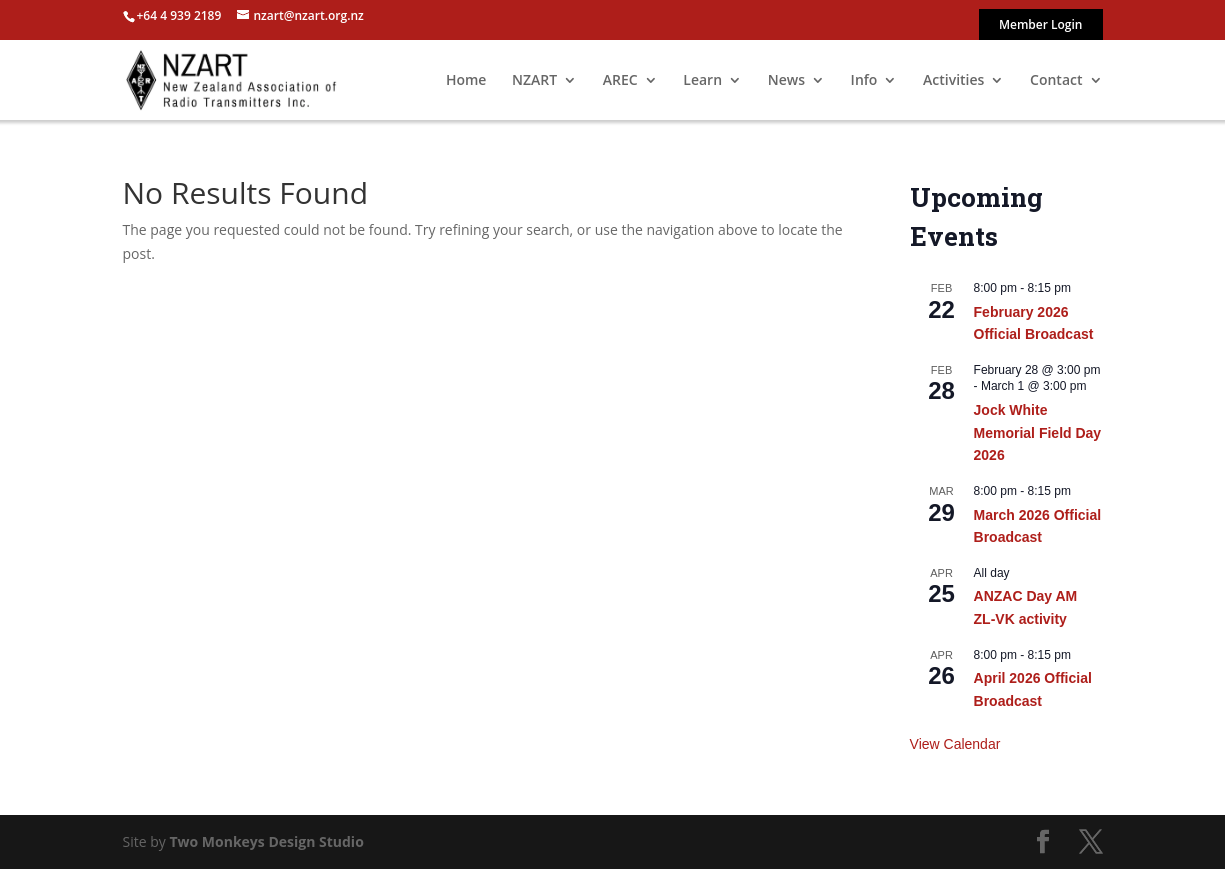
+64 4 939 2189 (179, 15)
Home (466, 81)
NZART (534, 81)
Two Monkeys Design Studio (266, 841)
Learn (702, 81)
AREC (620, 81)
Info (864, 81)
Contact (1056, 81)
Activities (953, 81)
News (786, 81)
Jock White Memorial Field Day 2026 (1038, 432)
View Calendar (955, 744)
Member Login (1041, 26)
